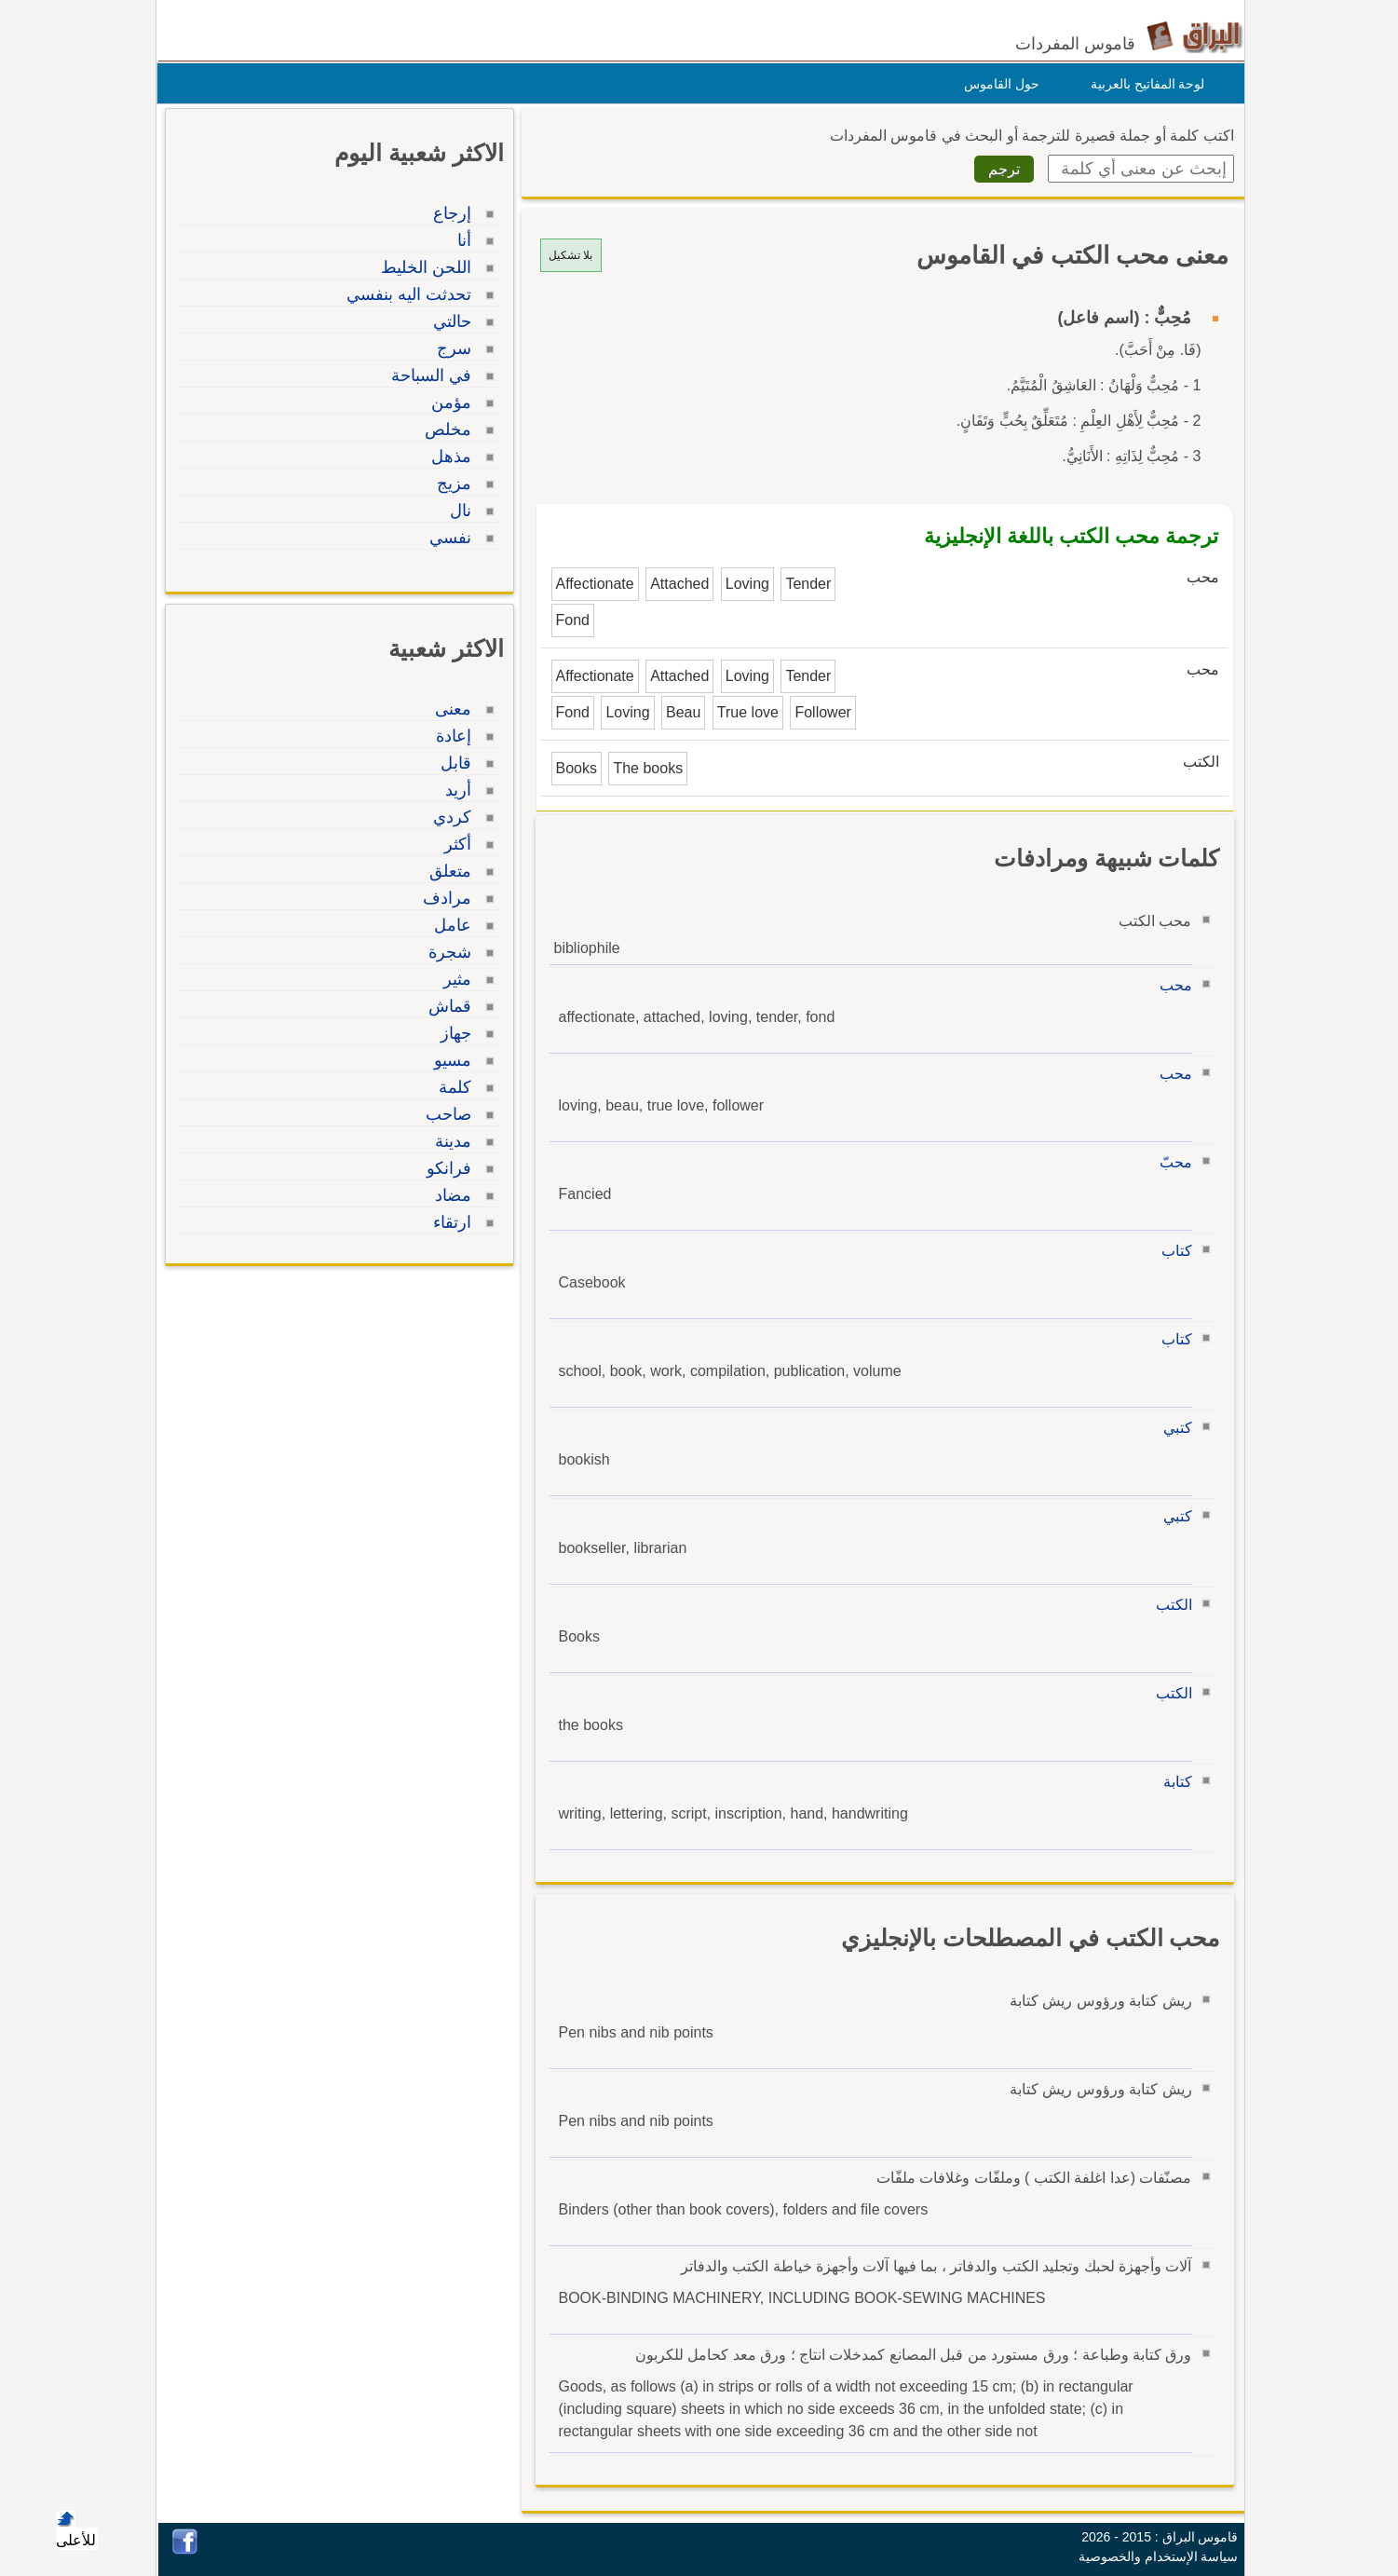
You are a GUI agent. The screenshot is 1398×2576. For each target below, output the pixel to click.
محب (1171, 985)
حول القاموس (997, 83)
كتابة (1173, 1782)
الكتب (1169, 1605)
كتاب (1172, 1251)
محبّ (1171, 1162)
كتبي (1173, 1428)
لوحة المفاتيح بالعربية (1143, 83)
